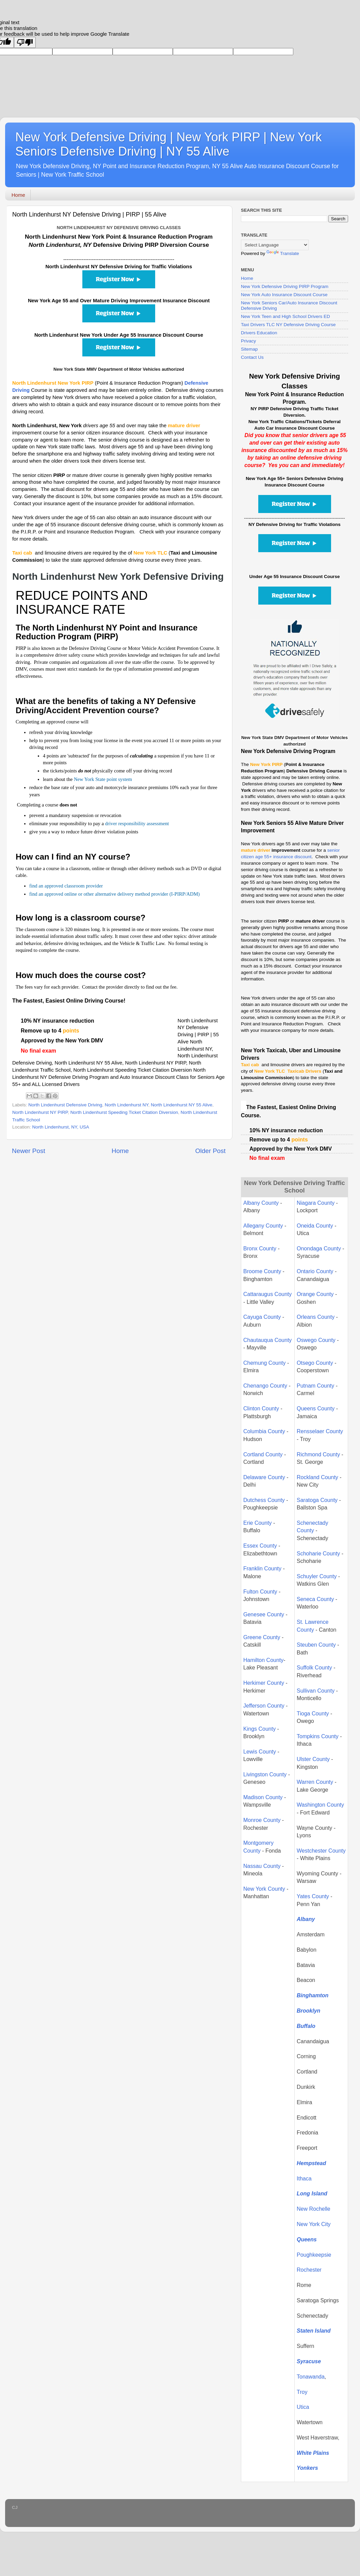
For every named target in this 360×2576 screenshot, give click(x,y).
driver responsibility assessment (137, 823)
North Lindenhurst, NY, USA (60, 1127)
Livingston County (265, 1774)
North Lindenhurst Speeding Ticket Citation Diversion (124, 1112)
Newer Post (28, 1150)
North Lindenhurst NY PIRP (40, 1112)
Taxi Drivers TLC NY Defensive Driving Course (288, 324)
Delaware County (264, 1477)
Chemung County (264, 1363)
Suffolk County (314, 1667)
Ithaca (304, 2178)
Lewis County (259, 1752)
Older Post (210, 1150)
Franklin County (262, 1568)
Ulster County (313, 1759)
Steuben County (316, 1645)
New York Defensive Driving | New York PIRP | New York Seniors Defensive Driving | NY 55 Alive (168, 144)
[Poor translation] (25, 42)
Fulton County (260, 1592)
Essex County (260, 1546)
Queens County (315, 1408)
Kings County (259, 1729)
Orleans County (315, 1317)
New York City (314, 2224)
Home (18, 195)
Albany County (261, 1203)
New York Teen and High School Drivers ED (285, 316)
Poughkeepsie (314, 2255)
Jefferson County (263, 1706)
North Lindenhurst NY (126, 1104)
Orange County (315, 1294)
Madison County (263, 1797)
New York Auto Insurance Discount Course (284, 294)
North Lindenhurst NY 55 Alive (181, 1104)
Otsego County (315, 1363)
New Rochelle (313, 2209)
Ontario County (315, 1271)
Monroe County (261, 1820)
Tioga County (313, 1713)
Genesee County (263, 1614)
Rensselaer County (320, 1431)
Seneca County (315, 1599)
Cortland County (263, 1454)
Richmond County (318, 1454)
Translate (282, 253)
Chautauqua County (267, 1340)
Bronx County (259, 1248)
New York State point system (103, 779)
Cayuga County (262, 1317)
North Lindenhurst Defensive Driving (65, 1104)
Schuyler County (317, 1576)
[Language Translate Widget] (275, 245)
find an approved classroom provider (66, 886)
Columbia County (264, 1431)
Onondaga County (319, 1248)
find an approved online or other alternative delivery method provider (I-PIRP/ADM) (114, 894)
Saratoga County (317, 1500)
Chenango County (265, 1386)
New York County (264, 1889)
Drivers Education (259, 332)
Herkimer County (263, 1683)
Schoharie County (318, 1553)
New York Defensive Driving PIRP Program (284, 286)
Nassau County (261, 1866)
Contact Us (252, 357)
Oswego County (316, 1340)
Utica (303, 2407)
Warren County (315, 1782)
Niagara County (315, 1203)
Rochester (309, 2270)
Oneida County (315, 1226)
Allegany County (263, 1226)
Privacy (248, 340)
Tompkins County (318, 1736)
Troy (302, 2392)
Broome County (262, 1271)
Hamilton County (263, 1660)
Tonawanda (311, 2377)
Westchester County (321, 1851)
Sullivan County (315, 1691)
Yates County (313, 1896)
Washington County (320, 1805)
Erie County (257, 1523)
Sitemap (249, 349)
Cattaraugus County (267, 1294)
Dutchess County (264, 1500)
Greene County (261, 1637)
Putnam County (316, 1386)
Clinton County (261, 1408)
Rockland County (317, 1477)
